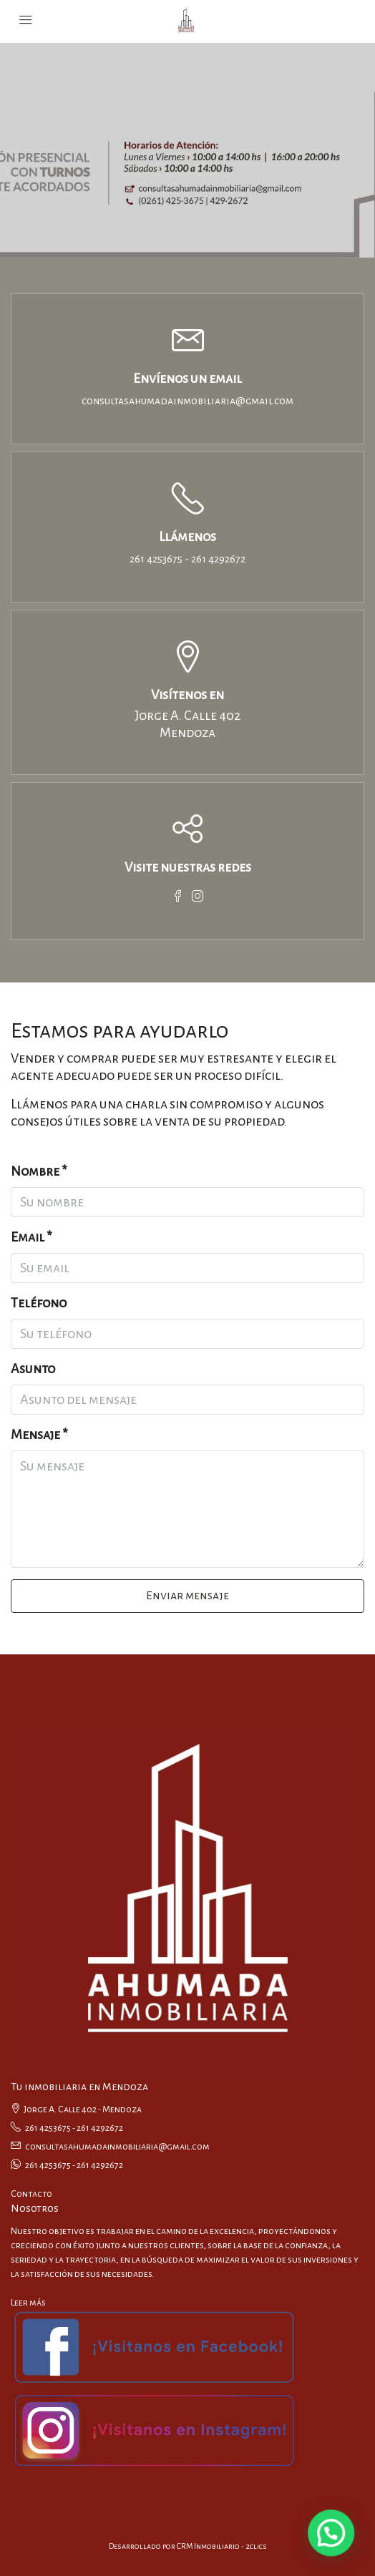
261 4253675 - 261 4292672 (187, 559)
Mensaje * (39, 1435)
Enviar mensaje (187, 1595)
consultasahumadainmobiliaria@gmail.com (187, 400)
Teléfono (39, 1303)
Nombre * (39, 1171)
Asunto (33, 1369)
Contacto (31, 2194)
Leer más (28, 2303)
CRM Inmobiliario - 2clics (222, 2546)
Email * (31, 1237)
